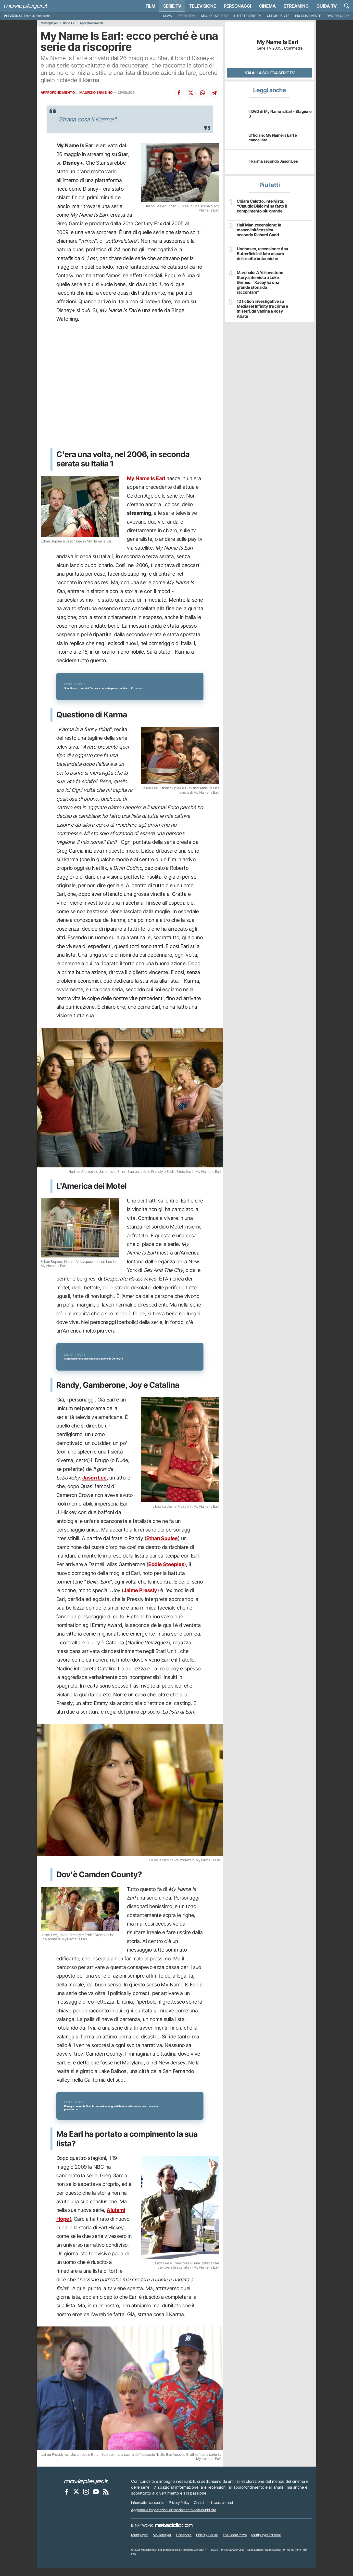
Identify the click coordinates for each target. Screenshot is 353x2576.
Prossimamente (308, 16)
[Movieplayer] (86, 2489)
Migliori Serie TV (214, 16)
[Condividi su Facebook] (179, 93)
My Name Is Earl (146, 478)
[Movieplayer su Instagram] (86, 2500)
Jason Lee (94, 1479)
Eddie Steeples (166, 1566)
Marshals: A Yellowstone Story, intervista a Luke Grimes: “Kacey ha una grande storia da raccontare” (263, 279)
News (167, 16)
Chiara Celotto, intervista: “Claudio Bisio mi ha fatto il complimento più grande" (261, 206)
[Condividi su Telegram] (214, 93)
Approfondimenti (91, 23)
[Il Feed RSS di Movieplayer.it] (106, 2500)
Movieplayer (49, 23)
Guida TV (326, 6)
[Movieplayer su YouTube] (96, 2500)
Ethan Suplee (162, 1540)
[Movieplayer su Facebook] (66, 2500)
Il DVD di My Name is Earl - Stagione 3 (280, 114)
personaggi (237, 6)
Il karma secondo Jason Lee (273, 161)
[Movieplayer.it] (26, 6)
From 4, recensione (37, 16)
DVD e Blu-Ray (338, 16)
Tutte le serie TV (247, 16)
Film (150, 6)
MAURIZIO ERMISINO (96, 92)
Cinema (267, 6)
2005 (276, 48)
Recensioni (186, 16)
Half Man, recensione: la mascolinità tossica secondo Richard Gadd (262, 230)
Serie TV (172, 6)
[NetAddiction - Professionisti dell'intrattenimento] (173, 2534)
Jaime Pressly (140, 1592)
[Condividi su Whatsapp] (202, 93)
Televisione (202, 6)
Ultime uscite (278, 16)
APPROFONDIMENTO (58, 92)
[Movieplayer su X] (76, 2500)
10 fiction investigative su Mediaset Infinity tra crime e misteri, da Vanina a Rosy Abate (262, 303)
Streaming (296, 6)
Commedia (293, 48)
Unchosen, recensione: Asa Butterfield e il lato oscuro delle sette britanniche (261, 253)
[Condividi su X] (191, 93)
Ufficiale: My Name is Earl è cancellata (273, 137)
